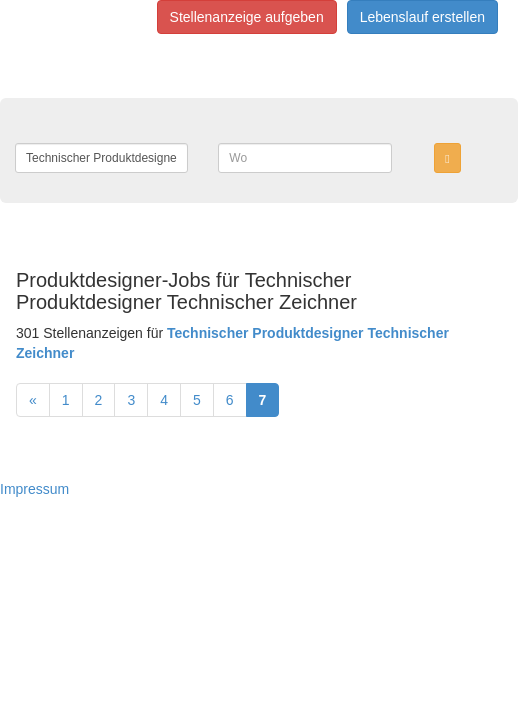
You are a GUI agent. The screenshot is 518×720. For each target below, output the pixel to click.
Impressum (34, 489)
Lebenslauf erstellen (422, 17)
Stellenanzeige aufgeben (247, 17)
